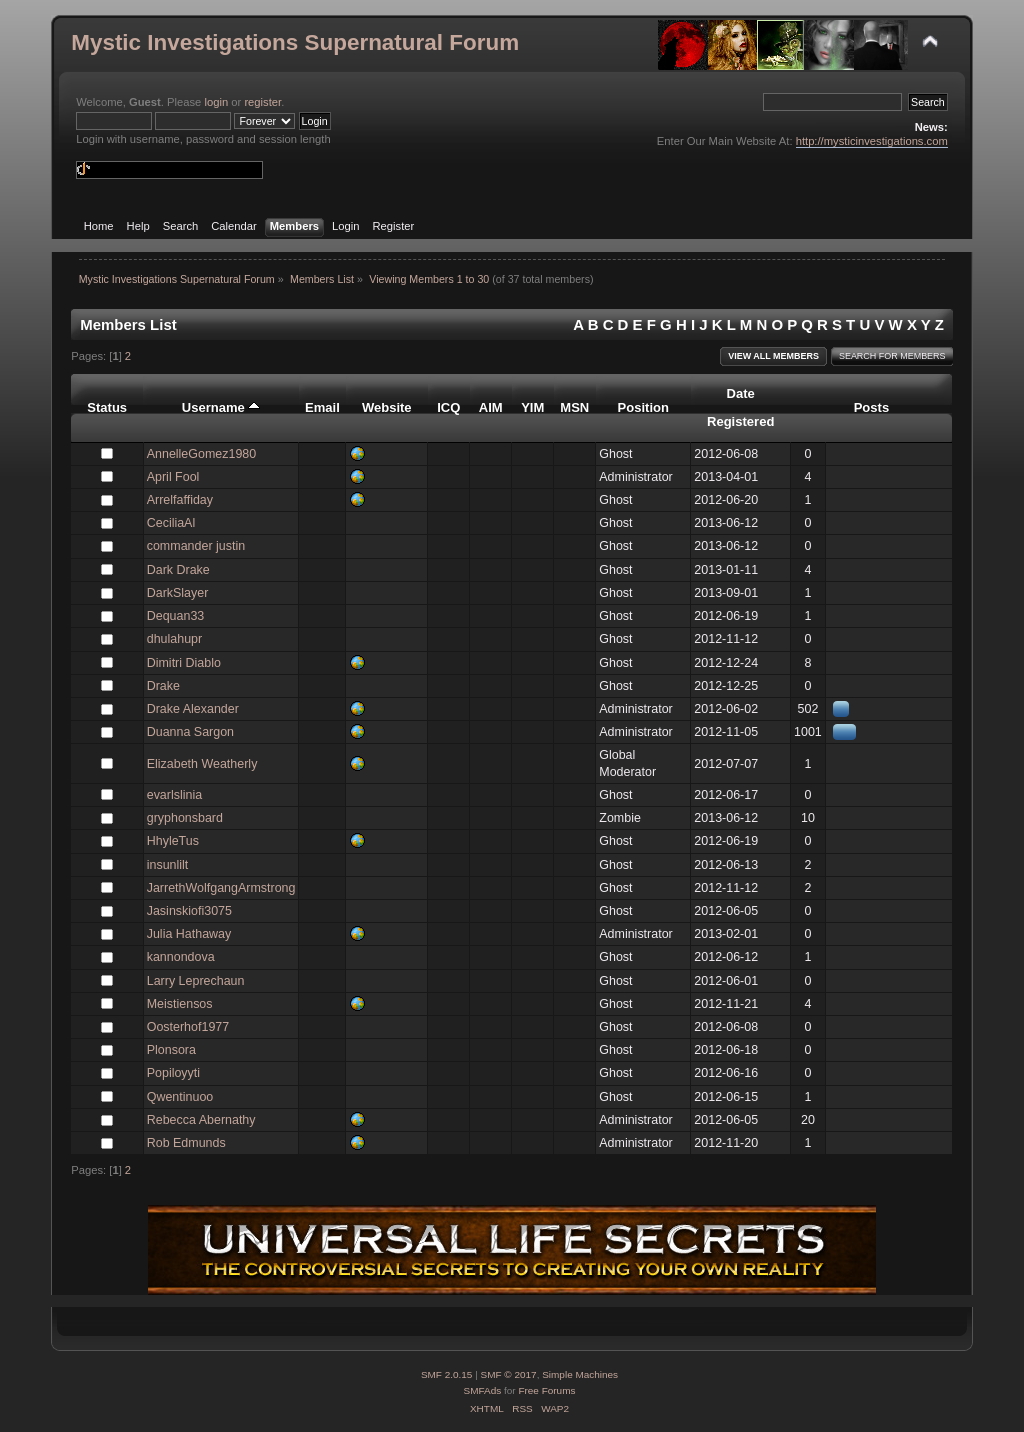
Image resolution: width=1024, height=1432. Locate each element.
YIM (532, 407)
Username (221, 407)
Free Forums (546, 1390)
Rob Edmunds (186, 1143)
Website (387, 407)
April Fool (173, 477)
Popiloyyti (173, 1073)
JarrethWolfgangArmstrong (221, 888)
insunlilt (168, 865)
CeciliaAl (171, 523)
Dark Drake (178, 570)
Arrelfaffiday (180, 500)
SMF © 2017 (509, 1374)
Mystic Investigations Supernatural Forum (295, 42)
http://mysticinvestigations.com (872, 141)
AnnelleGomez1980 (202, 454)
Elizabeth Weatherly (202, 764)
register (262, 102)
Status (107, 407)
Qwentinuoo (180, 1097)
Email (322, 407)
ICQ (448, 407)
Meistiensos (180, 1004)
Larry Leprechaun (196, 981)
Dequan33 (176, 616)
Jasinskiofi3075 (189, 911)
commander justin (196, 546)
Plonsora (171, 1050)
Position (643, 407)
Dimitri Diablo (184, 663)
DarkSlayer (178, 593)
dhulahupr (174, 639)
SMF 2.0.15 (447, 1374)
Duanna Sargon (190, 732)
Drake (163, 686)
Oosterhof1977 (188, 1027)
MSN (574, 407)
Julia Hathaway (189, 934)
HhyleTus (173, 841)
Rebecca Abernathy (201, 1120)
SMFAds (483, 1390)
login (216, 102)
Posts (872, 407)
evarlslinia (174, 795)
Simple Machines (580, 1374)
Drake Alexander (193, 709)
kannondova (181, 957)
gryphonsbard (185, 818)
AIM (491, 407)
